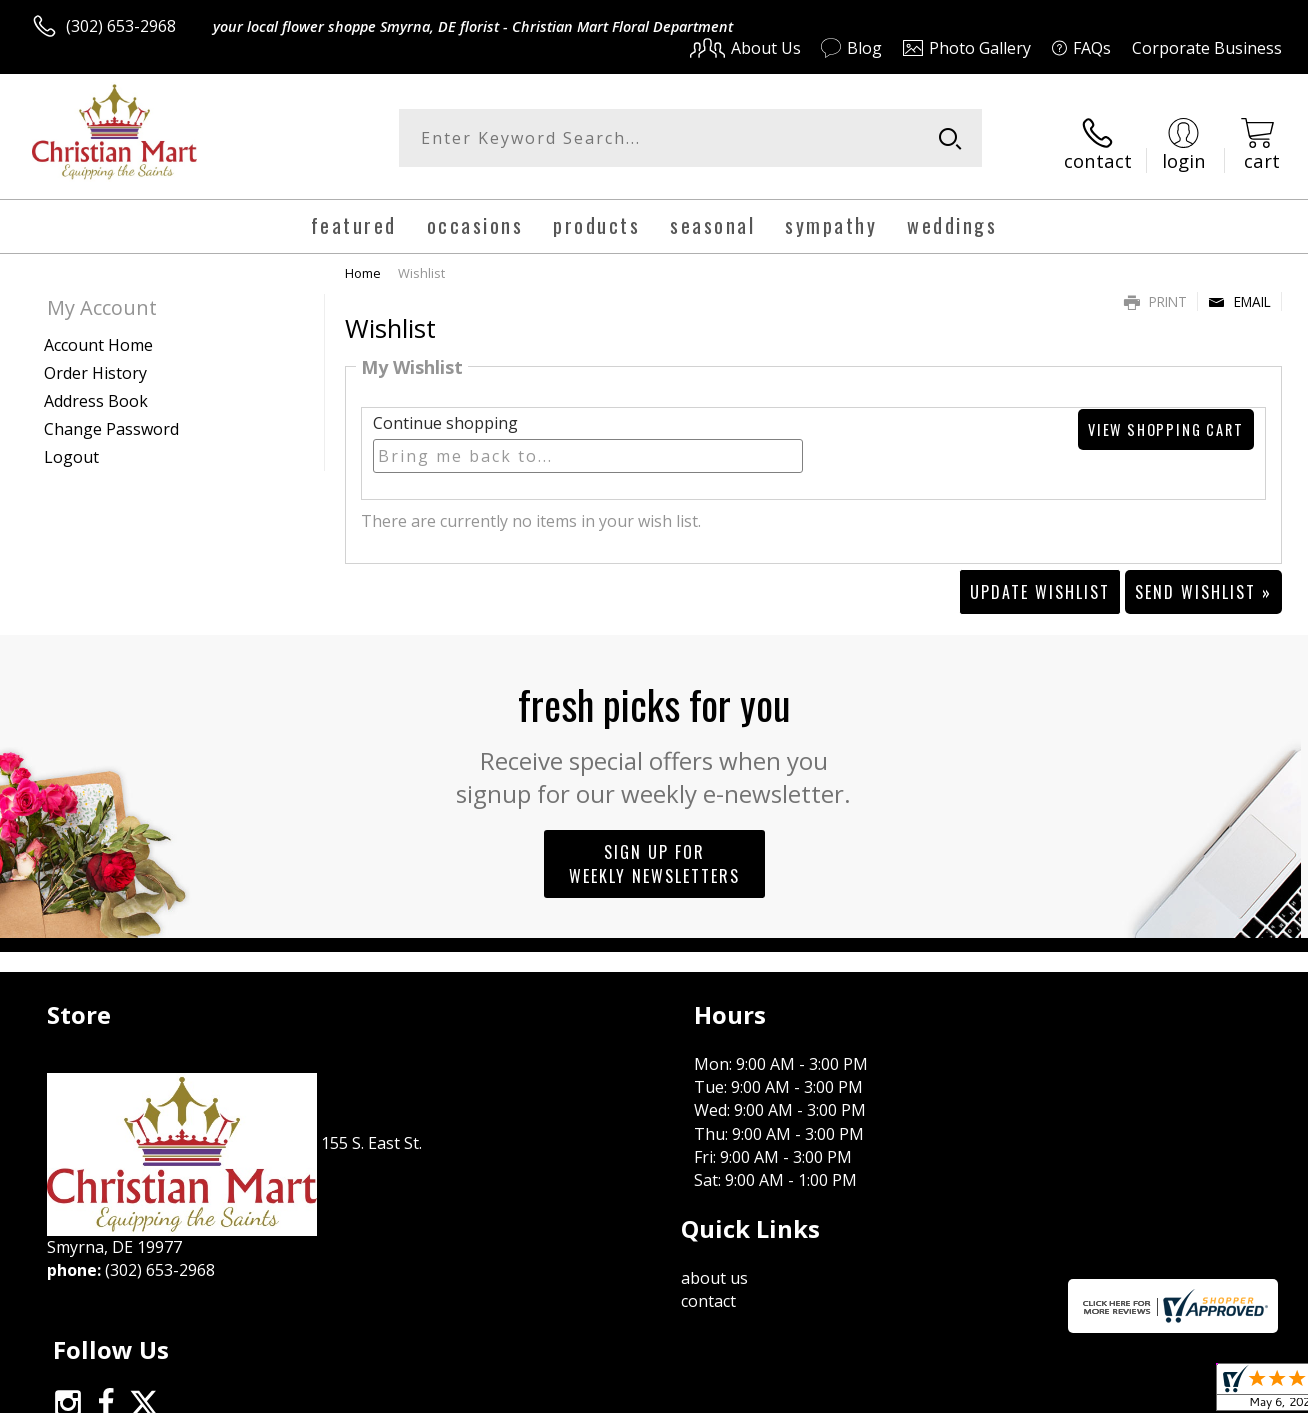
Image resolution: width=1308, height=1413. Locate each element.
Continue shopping (445, 414)
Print (1155, 291)
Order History (95, 363)
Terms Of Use (843, 1392)
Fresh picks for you (654, 732)
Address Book (96, 391)
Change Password (111, 419)
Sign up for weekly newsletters (654, 854)
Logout (71, 447)
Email (1239, 291)
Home (363, 263)
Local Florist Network (1101, 1392)
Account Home (98, 335)
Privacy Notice (960, 1392)
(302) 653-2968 (121, 26)
